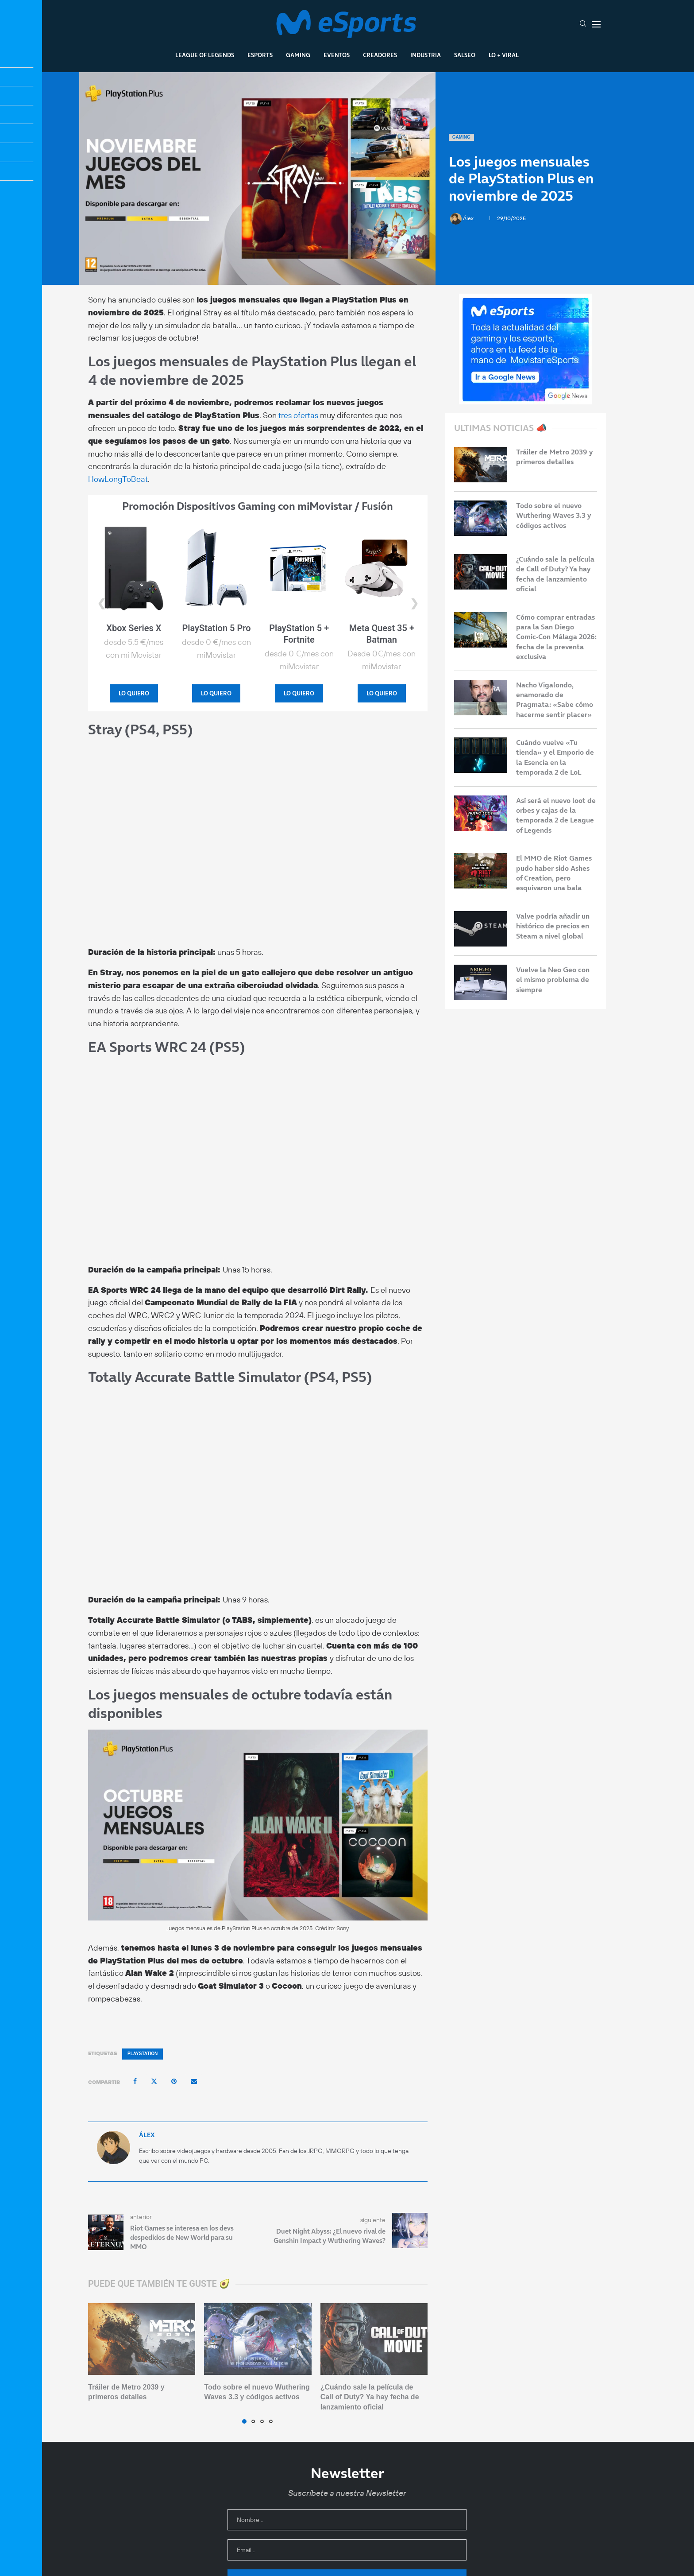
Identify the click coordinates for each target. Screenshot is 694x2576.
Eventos (337, 55)
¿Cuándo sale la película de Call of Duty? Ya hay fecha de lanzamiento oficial (369, 2397)
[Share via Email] (193, 2081)
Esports (260, 55)
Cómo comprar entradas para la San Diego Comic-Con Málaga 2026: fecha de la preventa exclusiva (556, 637)
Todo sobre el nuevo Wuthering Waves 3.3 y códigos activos (553, 515)
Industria (425, 55)
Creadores (380, 55)
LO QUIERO (134, 693)
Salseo (464, 55)
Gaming (298, 55)
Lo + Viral (504, 55)
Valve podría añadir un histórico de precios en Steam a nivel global (553, 926)
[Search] (582, 24)
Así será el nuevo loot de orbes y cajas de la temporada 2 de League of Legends (556, 815)
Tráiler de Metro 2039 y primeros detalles (554, 456)
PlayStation (142, 2053)
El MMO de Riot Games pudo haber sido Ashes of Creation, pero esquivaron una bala (554, 872)
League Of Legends (204, 55)
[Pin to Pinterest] (174, 2081)
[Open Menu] (596, 24)
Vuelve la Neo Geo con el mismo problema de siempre (553, 979)
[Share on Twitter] (154, 2081)
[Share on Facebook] (135, 2081)
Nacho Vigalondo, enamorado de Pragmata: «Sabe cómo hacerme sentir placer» (554, 699)
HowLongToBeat (118, 479)
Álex (462, 218)
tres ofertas (298, 415)
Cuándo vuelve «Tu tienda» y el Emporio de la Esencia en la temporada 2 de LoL (555, 757)
